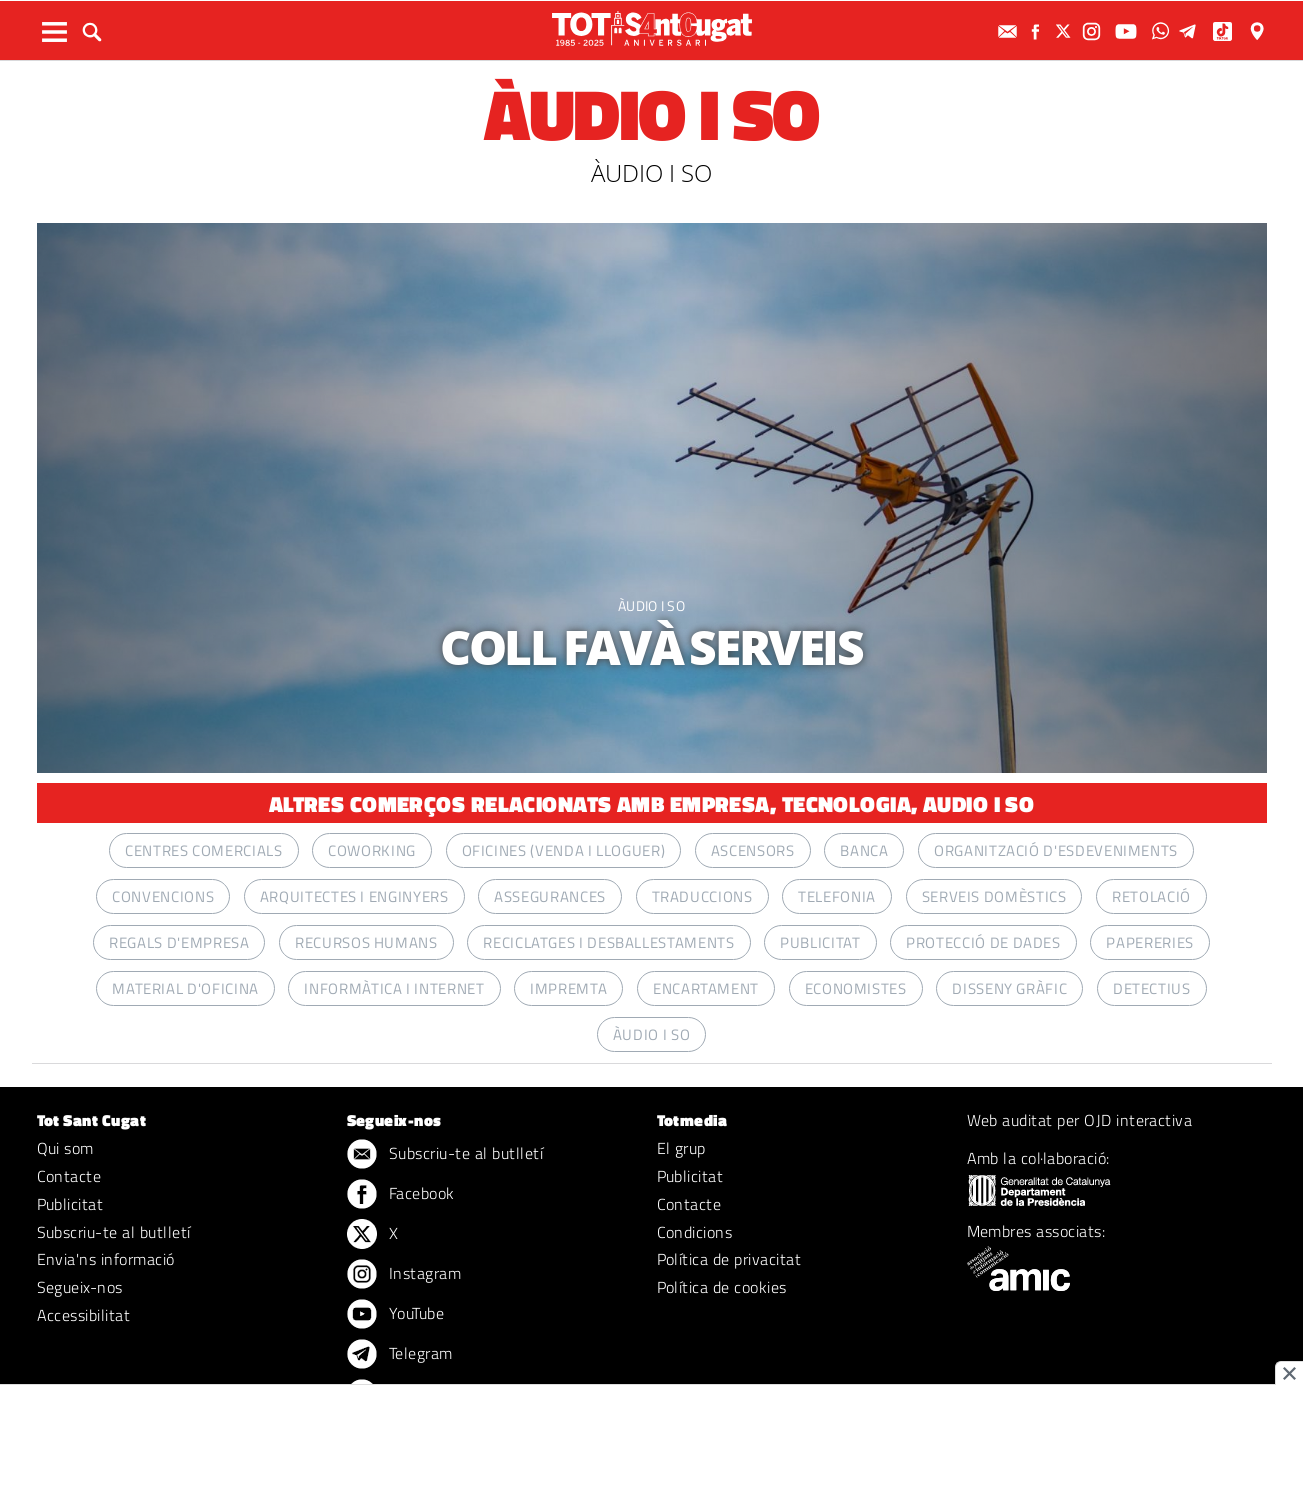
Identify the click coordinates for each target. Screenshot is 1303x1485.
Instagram (404, 1275)
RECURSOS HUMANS (366, 942)
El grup (681, 1148)
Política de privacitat (729, 1259)
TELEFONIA (837, 896)
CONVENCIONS (163, 896)
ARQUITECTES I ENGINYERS (354, 896)
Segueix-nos (80, 1287)
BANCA (864, 850)
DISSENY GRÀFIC (1009, 988)
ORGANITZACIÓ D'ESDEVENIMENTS (1056, 850)
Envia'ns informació (106, 1259)
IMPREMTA (568, 988)
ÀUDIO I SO (651, 605)
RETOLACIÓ (1151, 896)
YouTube (396, 1315)
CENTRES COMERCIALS (204, 850)
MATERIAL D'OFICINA (185, 988)
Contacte (69, 1176)
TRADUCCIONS (702, 896)
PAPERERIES (1149, 942)
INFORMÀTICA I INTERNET (394, 988)
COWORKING (372, 850)
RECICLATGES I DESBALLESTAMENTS (608, 942)
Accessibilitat (84, 1315)
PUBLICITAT (820, 942)
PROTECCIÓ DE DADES (983, 942)
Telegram (400, 1355)
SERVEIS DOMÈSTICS (994, 896)
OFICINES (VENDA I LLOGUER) (564, 850)
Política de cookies (722, 1287)
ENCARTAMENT (706, 988)
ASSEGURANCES (550, 896)
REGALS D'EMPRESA (179, 942)
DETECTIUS (1152, 988)
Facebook (401, 1195)
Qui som (65, 1148)
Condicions (695, 1232)
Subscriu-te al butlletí (114, 1232)
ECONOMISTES (856, 988)
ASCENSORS (753, 850)
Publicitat (70, 1204)
